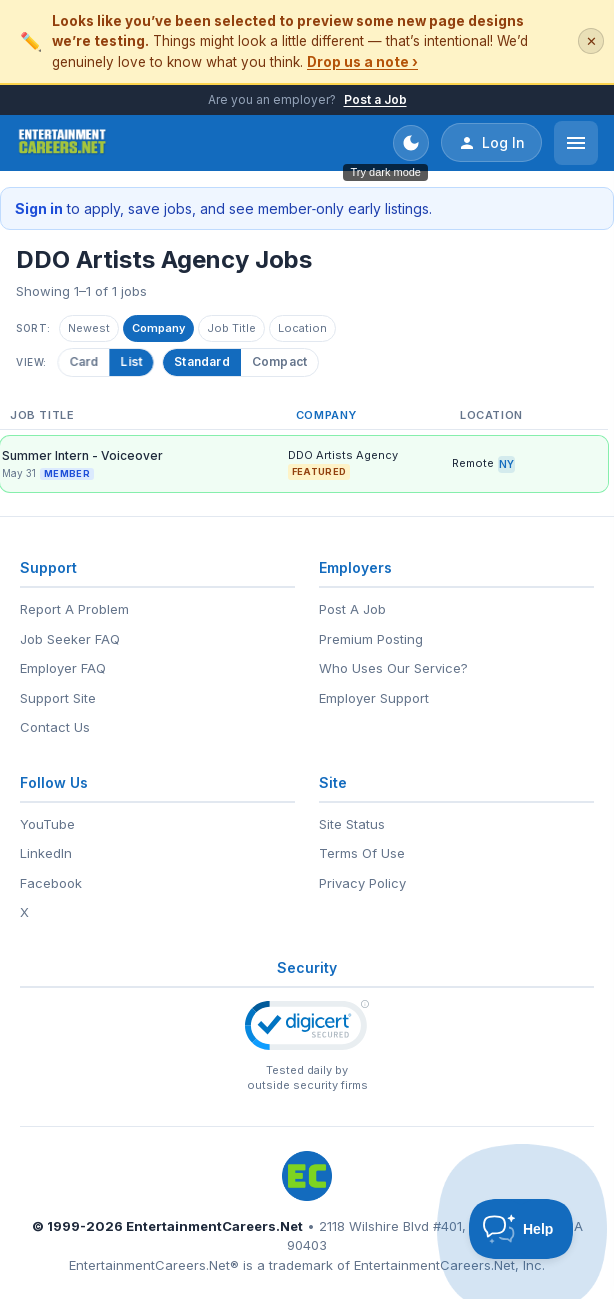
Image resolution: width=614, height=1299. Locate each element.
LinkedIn (46, 853)
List (133, 361)
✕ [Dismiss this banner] (591, 41)
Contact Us (55, 727)
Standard (202, 361)
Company (158, 328)
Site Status (352, 824)
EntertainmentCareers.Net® (154, 1265)
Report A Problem (74, 609)
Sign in (39, 208)
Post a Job (375, 99)
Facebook (51, 883)
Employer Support (374, 698)
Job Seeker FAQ (70, 639)
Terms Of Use (362, 853)
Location (302, 328)
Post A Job (352, 609)
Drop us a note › (362, 62)
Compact (279, 361)
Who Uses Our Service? (393, 668)
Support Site (58, 698)
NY (506, 464)
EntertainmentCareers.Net (214, 1226)
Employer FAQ (63, 668)
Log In (491, 143)
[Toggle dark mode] (411, 143)
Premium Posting (371, 639)
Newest (89, 328)
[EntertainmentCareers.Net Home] (62, 143)
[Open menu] (576, 143)
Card (86, 361)
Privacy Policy (362, 883)
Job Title (231, 328)
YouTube (47, 824)
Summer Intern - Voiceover (82, 455)
